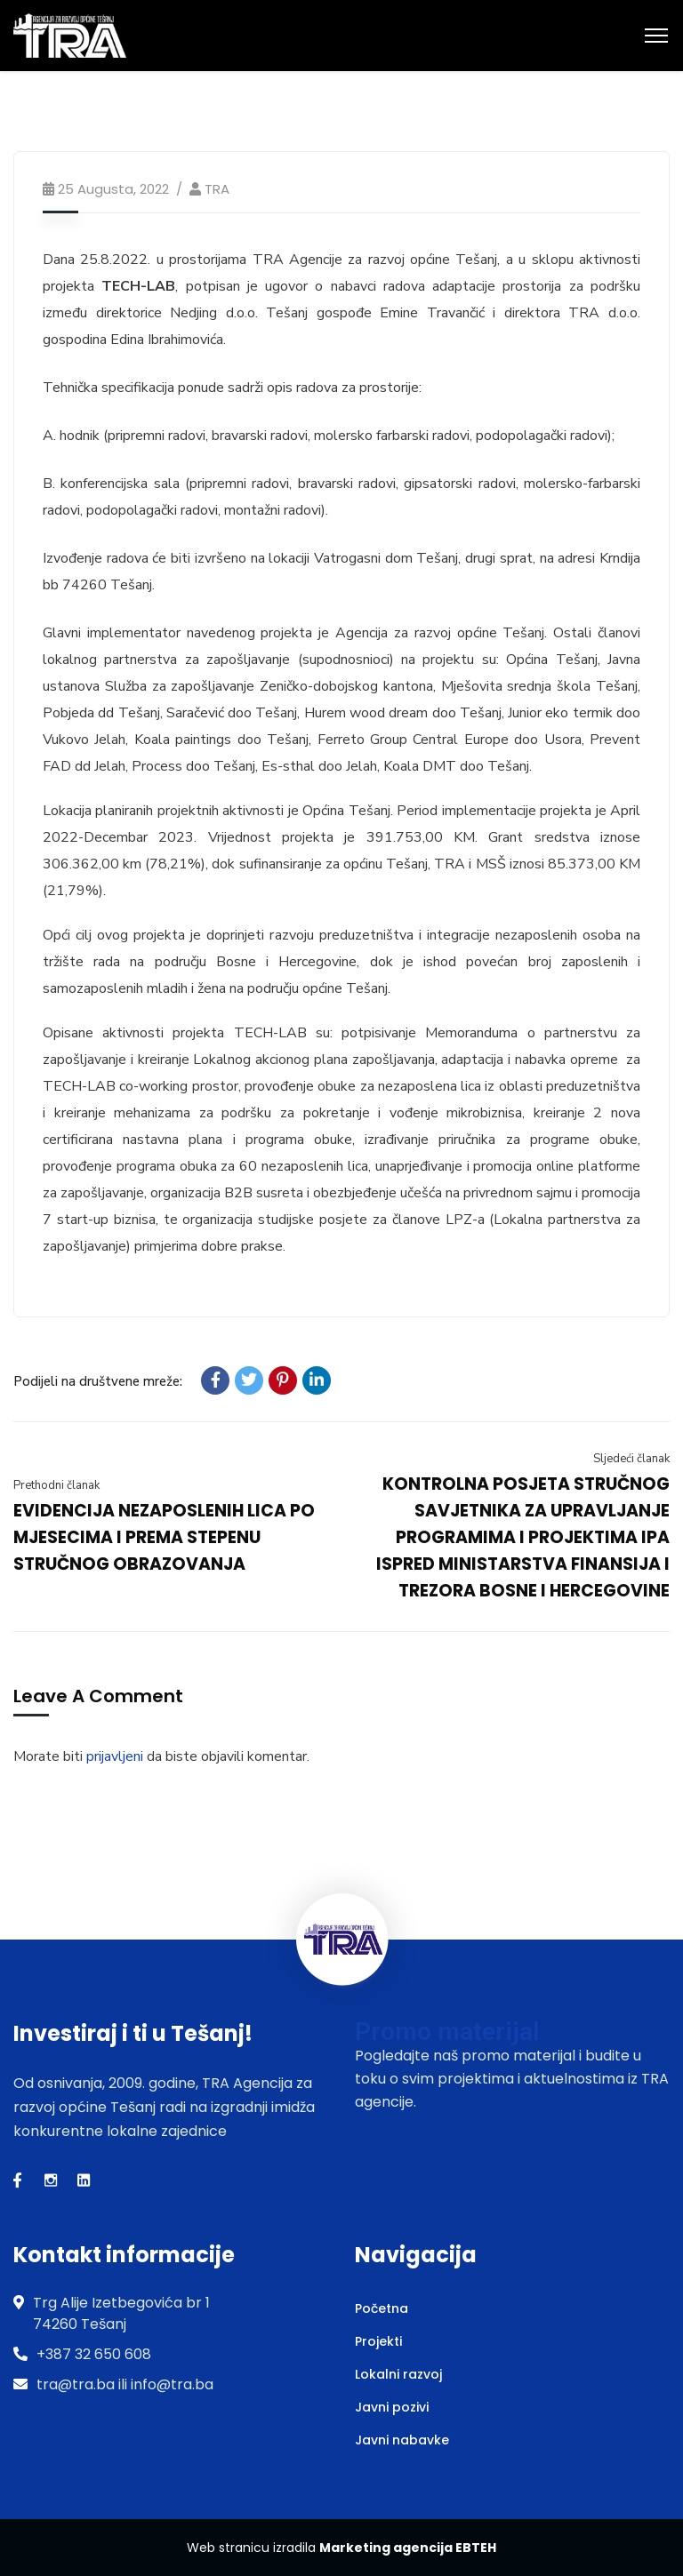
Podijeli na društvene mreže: (97, 1381)
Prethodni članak (56, 1485)
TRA (217, 189)
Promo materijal (447, 2031)
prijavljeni (114, 1756)
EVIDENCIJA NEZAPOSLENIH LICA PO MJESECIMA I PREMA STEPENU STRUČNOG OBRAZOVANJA (164, 1537)
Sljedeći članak (631, 1459)
